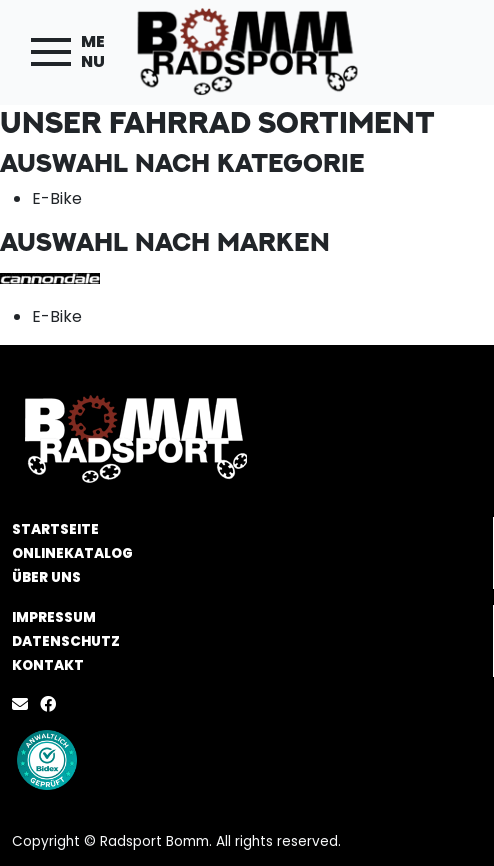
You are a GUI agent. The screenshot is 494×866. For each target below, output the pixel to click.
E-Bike (57, 198)
